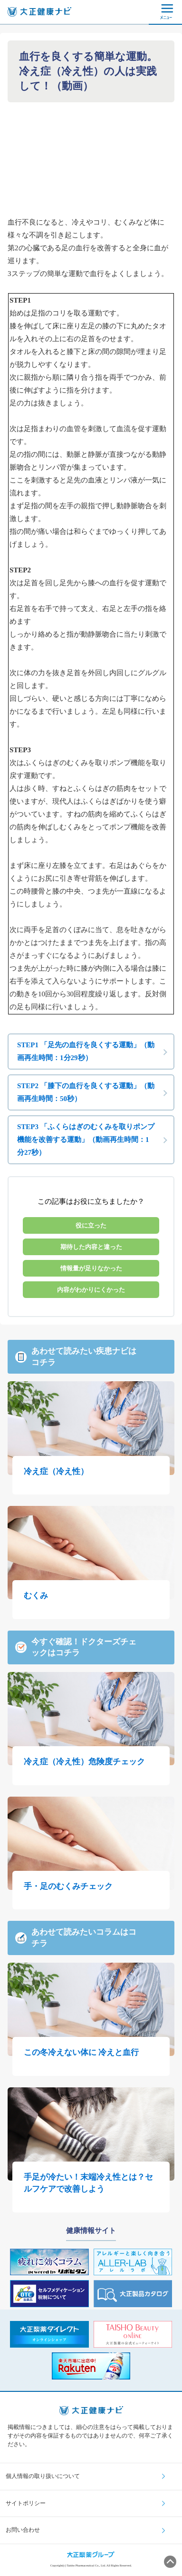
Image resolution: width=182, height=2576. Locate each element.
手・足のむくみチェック (68, 1886)
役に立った (91, 1225)
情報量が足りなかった (91, 1268)
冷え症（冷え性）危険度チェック (84, 1761)
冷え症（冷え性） (56, 1471)
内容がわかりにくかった (91, 1289)
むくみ (36, 1595)
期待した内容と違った (91, 1246)
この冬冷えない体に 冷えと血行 (81, 2052)
